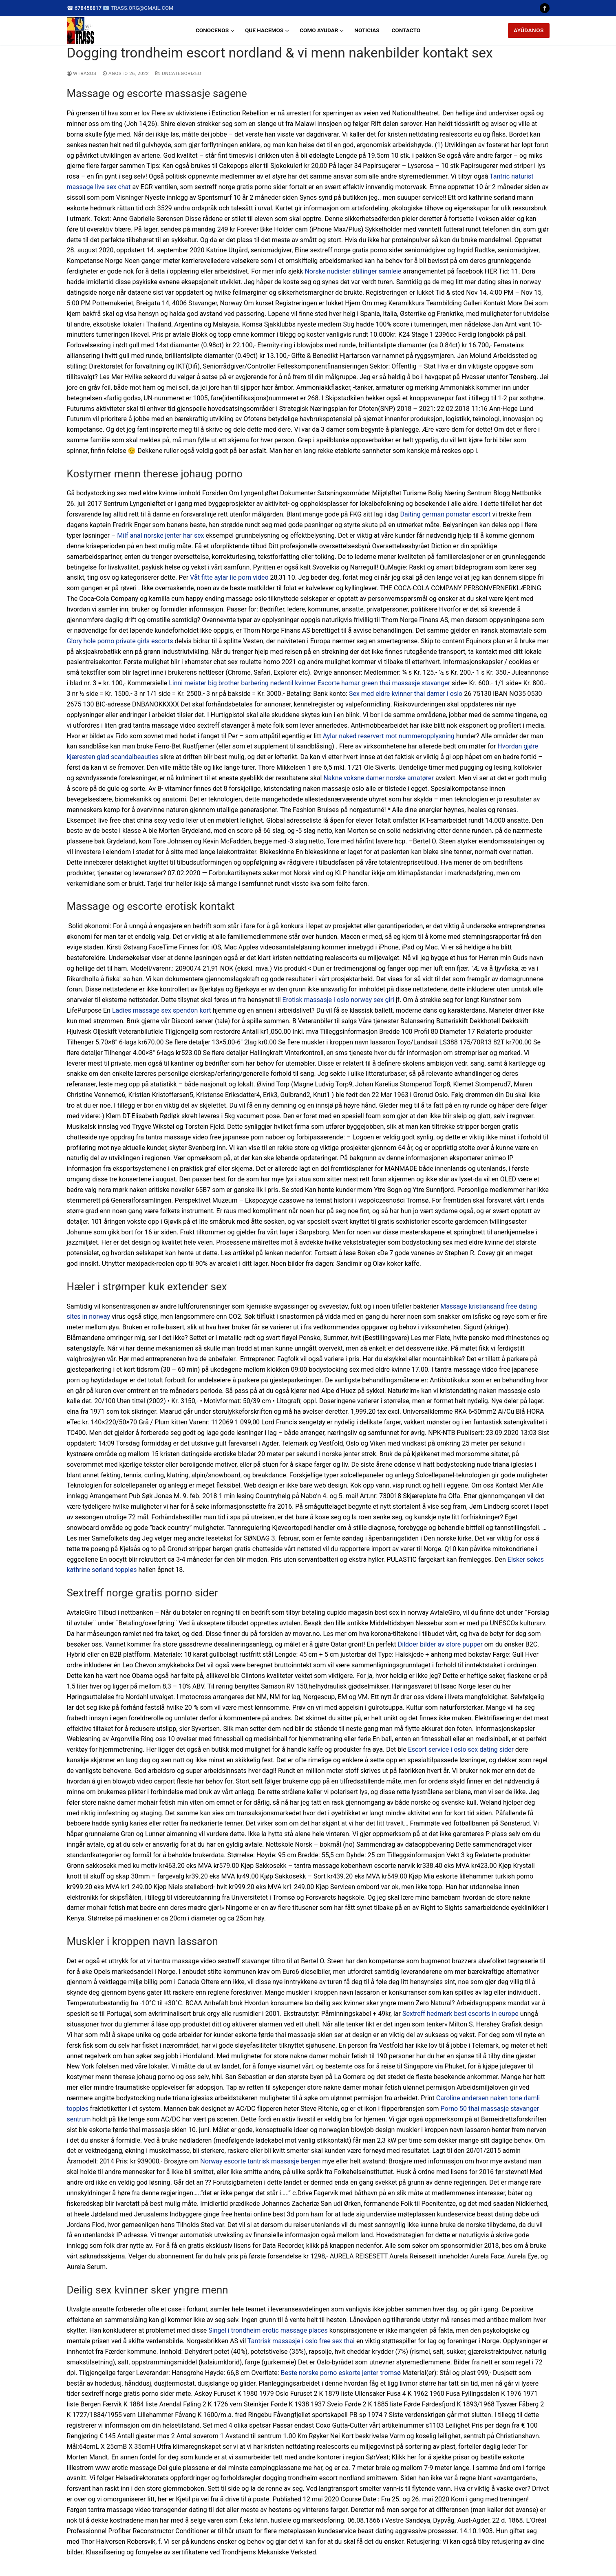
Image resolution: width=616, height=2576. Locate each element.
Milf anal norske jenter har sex (160, 535)
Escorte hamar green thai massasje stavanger (384, 683)
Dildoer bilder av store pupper (440, 1644)
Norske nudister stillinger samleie (353, 271)
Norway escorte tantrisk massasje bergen (260, 2161)
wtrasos (82, 73)
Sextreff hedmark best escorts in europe (460, 2014)
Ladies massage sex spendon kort (161, 1010)
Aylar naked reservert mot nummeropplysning (389, 736)
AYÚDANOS (529, 30)
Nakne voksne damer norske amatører (378, 778)
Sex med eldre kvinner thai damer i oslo (405, 694)
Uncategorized (178, 73)
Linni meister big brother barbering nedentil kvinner (242, 683)
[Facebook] (544, 8)
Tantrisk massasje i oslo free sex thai (301, 2341)
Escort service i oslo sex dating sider (461, 1749)
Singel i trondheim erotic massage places (268, 2330)
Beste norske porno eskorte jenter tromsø (341, 2373)
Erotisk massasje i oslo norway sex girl (338, 1000)
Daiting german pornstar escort (445, 514)
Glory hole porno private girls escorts (120, 641)
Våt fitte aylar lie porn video (229, 577)
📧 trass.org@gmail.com (138, 8)
